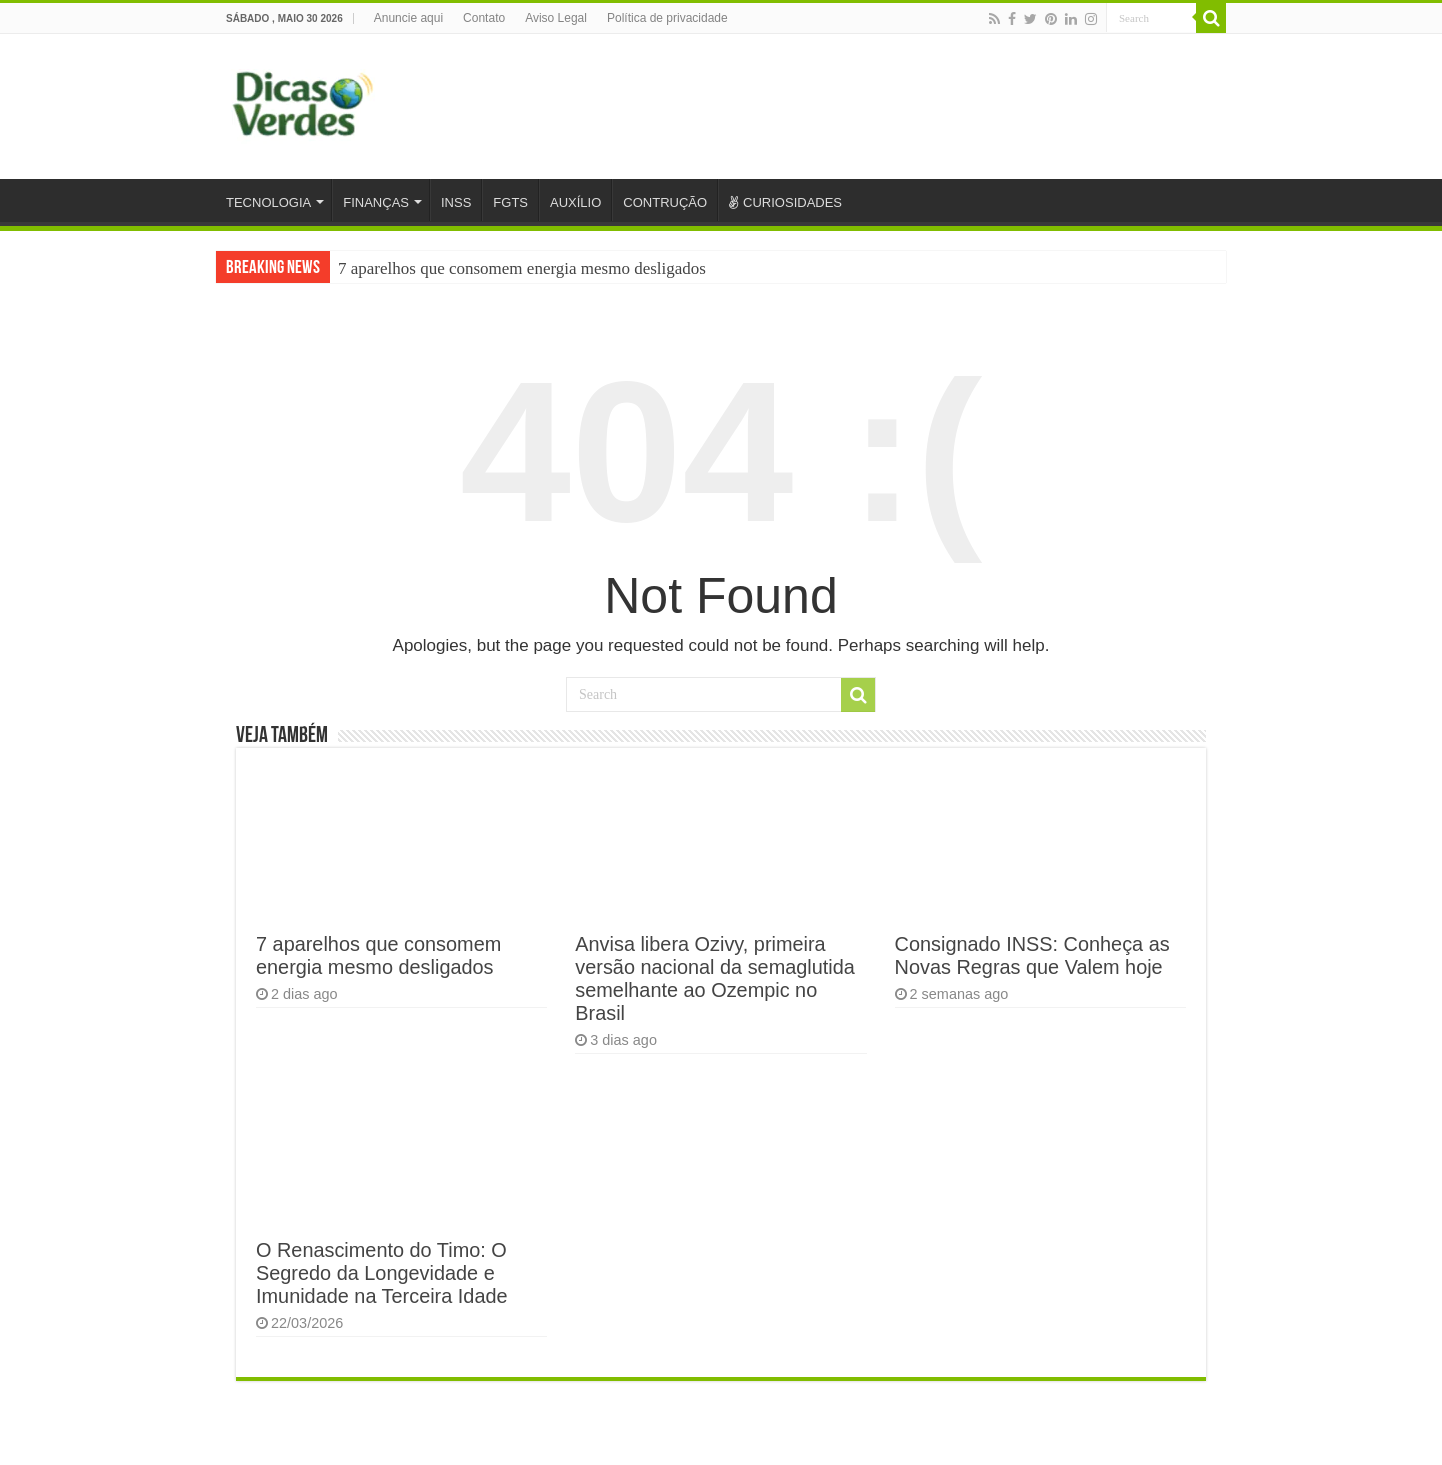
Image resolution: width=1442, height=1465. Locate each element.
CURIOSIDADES (785, 202)
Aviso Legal (556, 18)
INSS (456, 202)
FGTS (510, 202)
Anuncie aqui (408, 18)
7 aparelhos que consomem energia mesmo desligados (522, 268)
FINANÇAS (376, 202)
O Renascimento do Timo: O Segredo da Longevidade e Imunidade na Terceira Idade (382, 1273)
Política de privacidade (667, 18)
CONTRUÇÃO (665, 202)
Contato (484, 18)
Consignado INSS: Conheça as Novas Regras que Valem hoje (1032, 955)
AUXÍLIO (575, 202)
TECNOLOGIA (268, 202)
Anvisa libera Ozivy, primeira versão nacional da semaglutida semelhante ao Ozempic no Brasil (715, 978)
